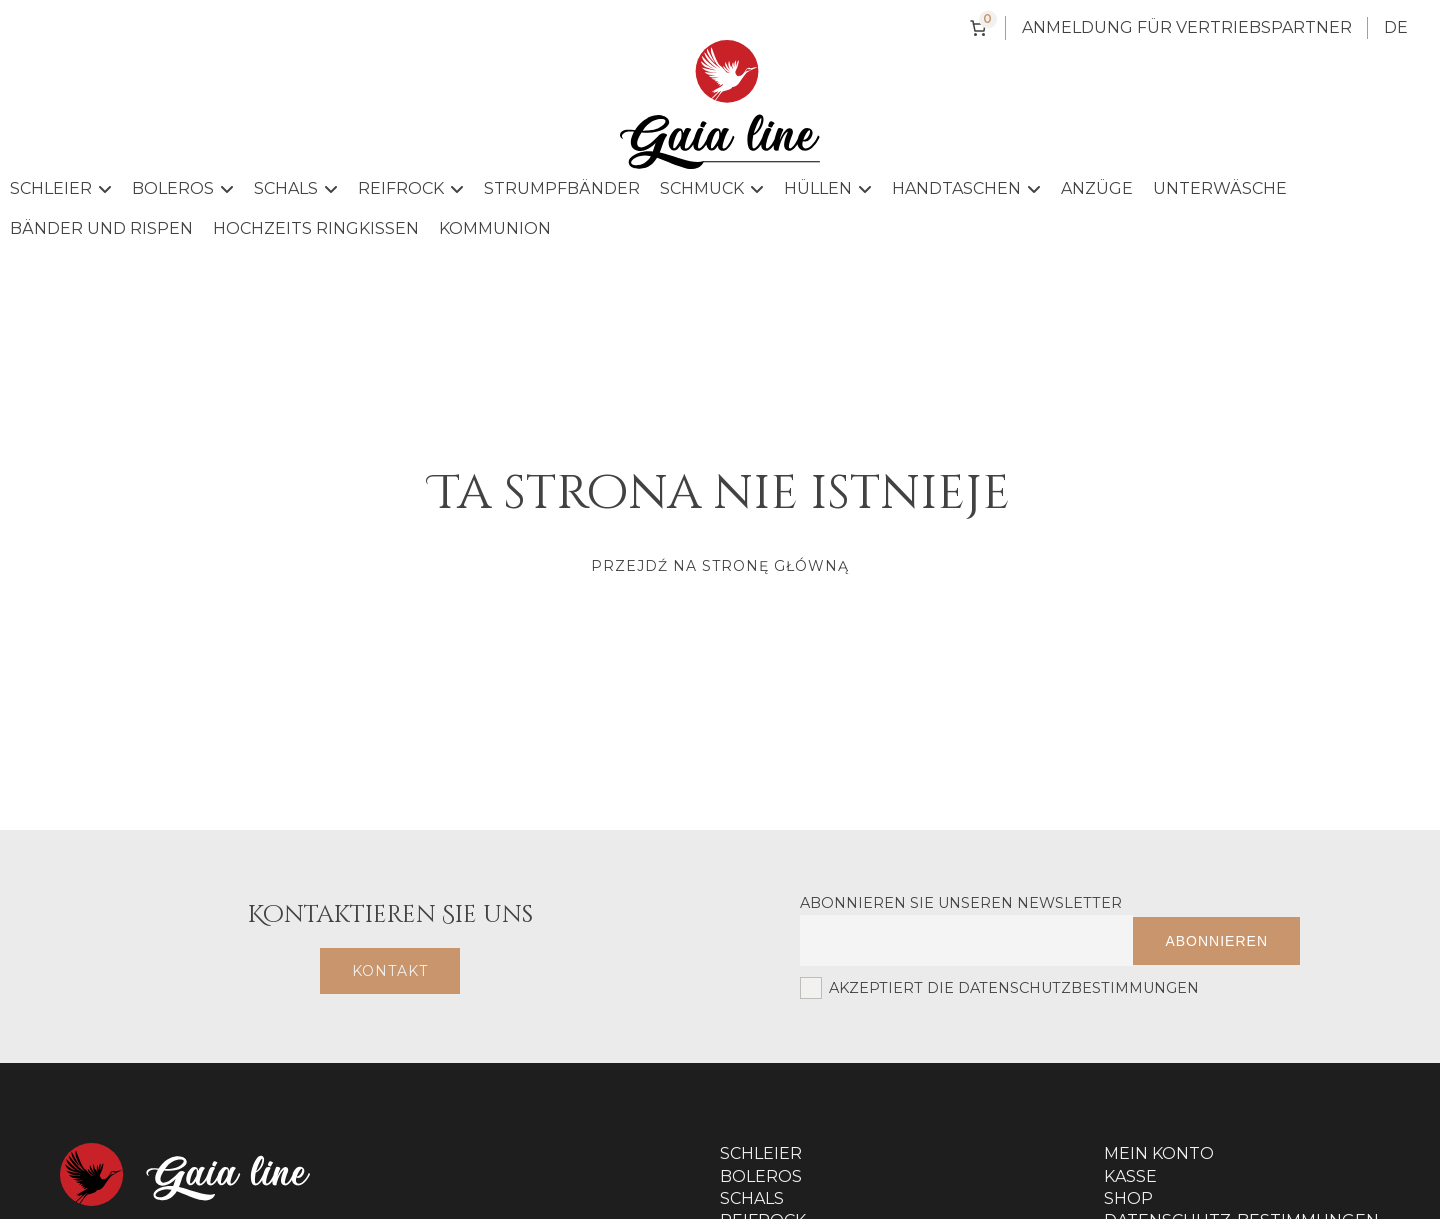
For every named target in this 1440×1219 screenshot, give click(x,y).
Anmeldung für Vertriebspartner (1187, 27)
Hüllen (828, 189)
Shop (1128, 1198)
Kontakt (390, 971)
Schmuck (712, 189)
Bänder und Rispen (101, 228)
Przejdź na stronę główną (720, 566)
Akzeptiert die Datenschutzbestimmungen (999, 988)
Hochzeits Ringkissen (316, 228)
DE (1396, 27)
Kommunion (495, 228)
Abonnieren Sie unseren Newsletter (961, 903)
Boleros (183, 189)
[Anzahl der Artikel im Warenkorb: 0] (978, 28)
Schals (296, 189)
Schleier (61, 189)
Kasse (1130, 1176)
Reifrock (411, 189)
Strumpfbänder (562, 188)
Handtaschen (966, 189)
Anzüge (1097, 188)
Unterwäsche (1220, 188)
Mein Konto (1159, 1153)
